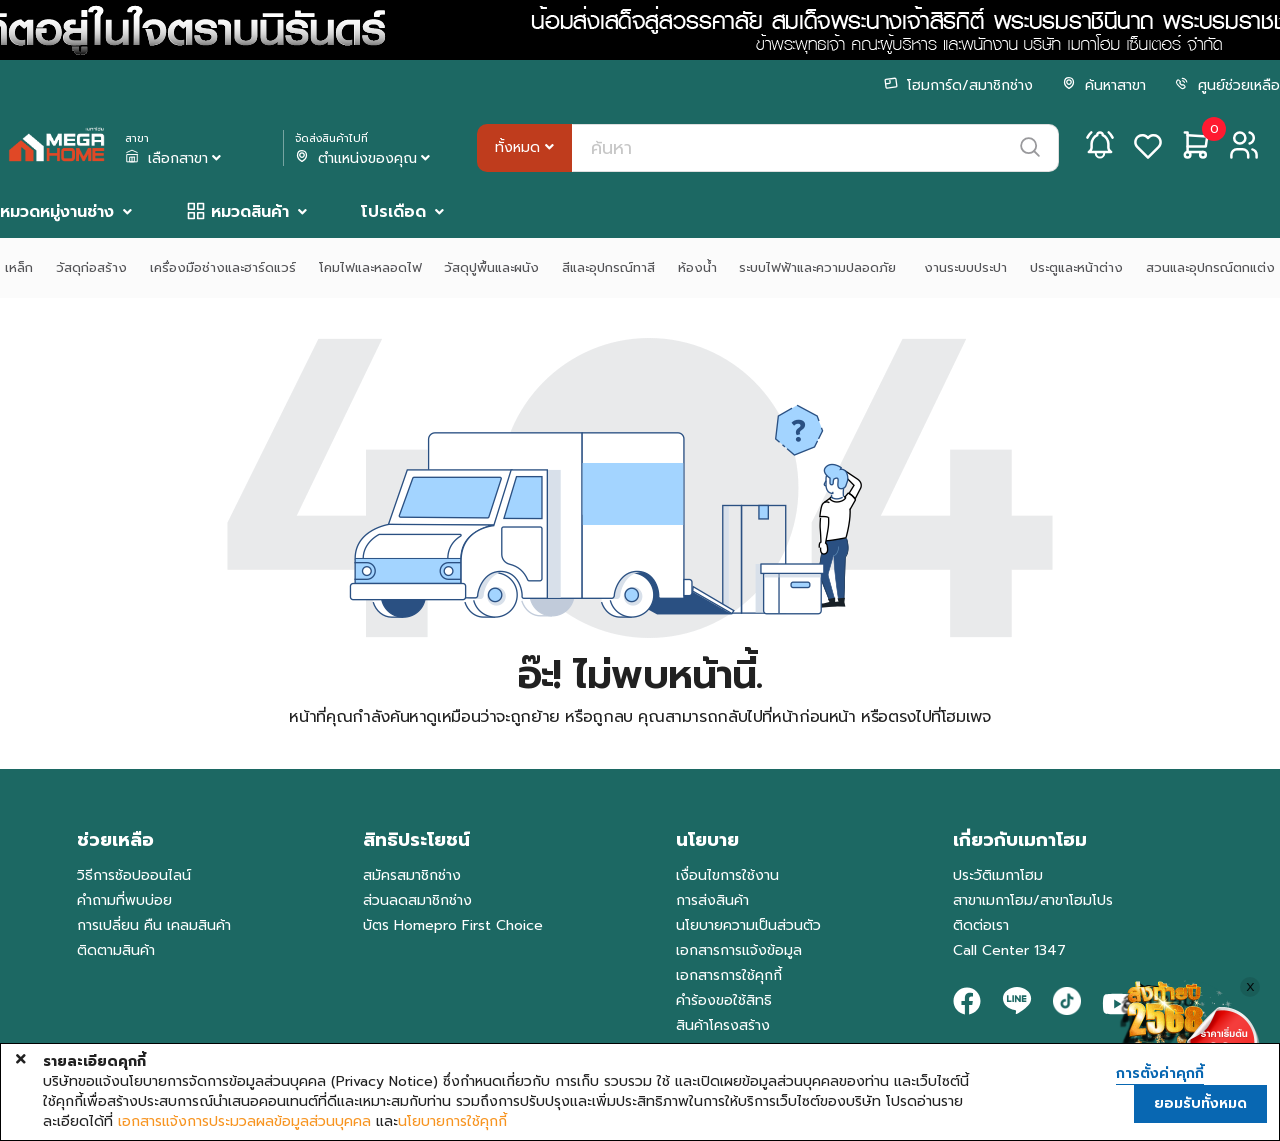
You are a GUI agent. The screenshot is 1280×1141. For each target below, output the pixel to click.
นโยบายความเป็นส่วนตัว (748, 925)
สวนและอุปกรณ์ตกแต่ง (1210, 267)
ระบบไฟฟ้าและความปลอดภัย (820, 267)
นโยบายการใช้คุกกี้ (452, 1122)
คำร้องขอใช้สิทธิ (724, 1000)
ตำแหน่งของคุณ (364, 159)
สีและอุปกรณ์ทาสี (608, 267)
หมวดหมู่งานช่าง (57, 212)
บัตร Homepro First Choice (453, 925)
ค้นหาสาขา (1104, 85)
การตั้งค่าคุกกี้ (1160, 1074)
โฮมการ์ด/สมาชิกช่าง (958, 85)
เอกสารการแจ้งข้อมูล (739, 950)
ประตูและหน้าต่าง (1076, 267)
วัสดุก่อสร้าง (91, 267)
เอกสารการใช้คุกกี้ (729, 975)
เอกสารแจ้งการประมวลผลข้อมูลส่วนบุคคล (244, 1122)
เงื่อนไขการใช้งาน (727, 875)
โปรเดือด (393, 212)
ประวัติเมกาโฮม (998, 875)
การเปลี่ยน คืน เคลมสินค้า (154, 925)
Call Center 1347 (1009, 950)
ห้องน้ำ (697, 267)
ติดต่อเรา (981, 925)
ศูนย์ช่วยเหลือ (1227, 85)
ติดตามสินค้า (116, 950)
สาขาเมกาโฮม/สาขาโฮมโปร (1033, 900)
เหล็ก (19, 267)
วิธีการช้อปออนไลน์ (134, 875)
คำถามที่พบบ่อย (124, 900)
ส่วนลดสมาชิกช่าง (417, 900)
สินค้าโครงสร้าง (723, 1025)
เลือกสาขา (175, 159)
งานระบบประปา (965, 267)
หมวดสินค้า (250, 212)
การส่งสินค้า (712, 900)
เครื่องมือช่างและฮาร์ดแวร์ (223, 267)
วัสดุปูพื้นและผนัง (491, 267)
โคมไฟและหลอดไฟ (370, 267)
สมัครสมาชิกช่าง (412, 875)
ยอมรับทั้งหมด (1200, 1103)
